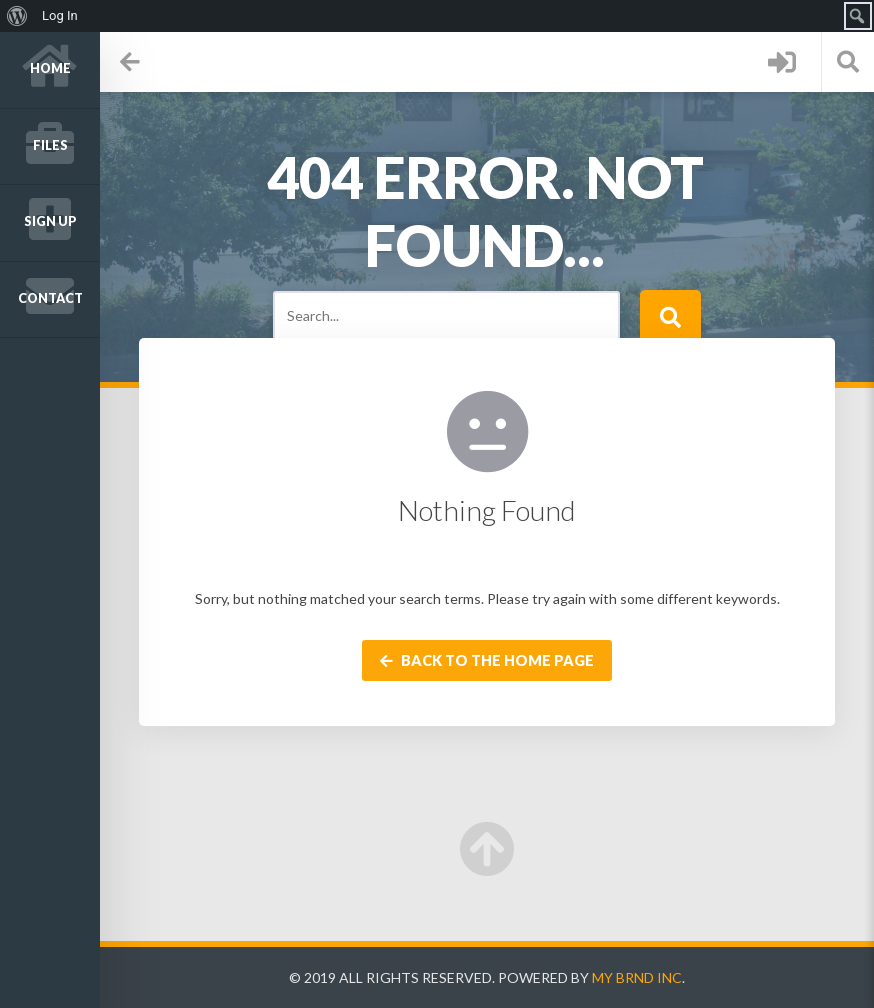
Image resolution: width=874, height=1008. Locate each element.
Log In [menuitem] (60, 15)
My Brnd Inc (637, 977)
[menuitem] (17, 16)
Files (50, 145)
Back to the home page (487, 660)
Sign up (50, 221)
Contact (50, 298)
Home (50, 68)
